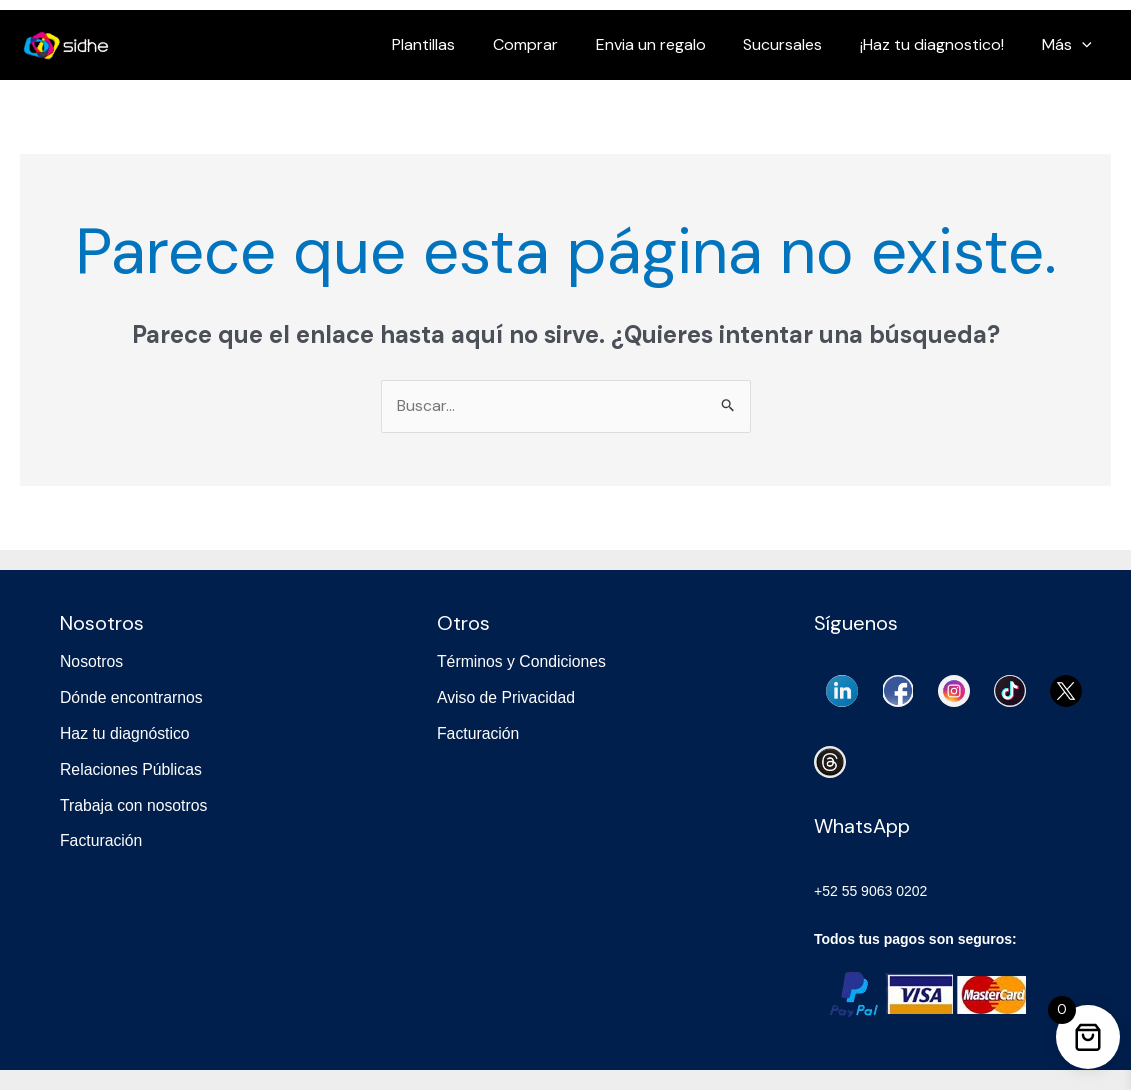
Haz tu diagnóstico (126, 732)
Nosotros (92, 662)
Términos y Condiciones (523, 662)
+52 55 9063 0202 (870, 893)
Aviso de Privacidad (507, 697)
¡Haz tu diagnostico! (941, 44)
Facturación (102, 838)
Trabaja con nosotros (135, 803)
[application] (1085, 45)
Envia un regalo (671, 44)
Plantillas (455, 44)
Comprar (551, 44)
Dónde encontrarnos (132, 697)
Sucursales (797, 44)
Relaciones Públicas (132, 767)
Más (1070, 45)
